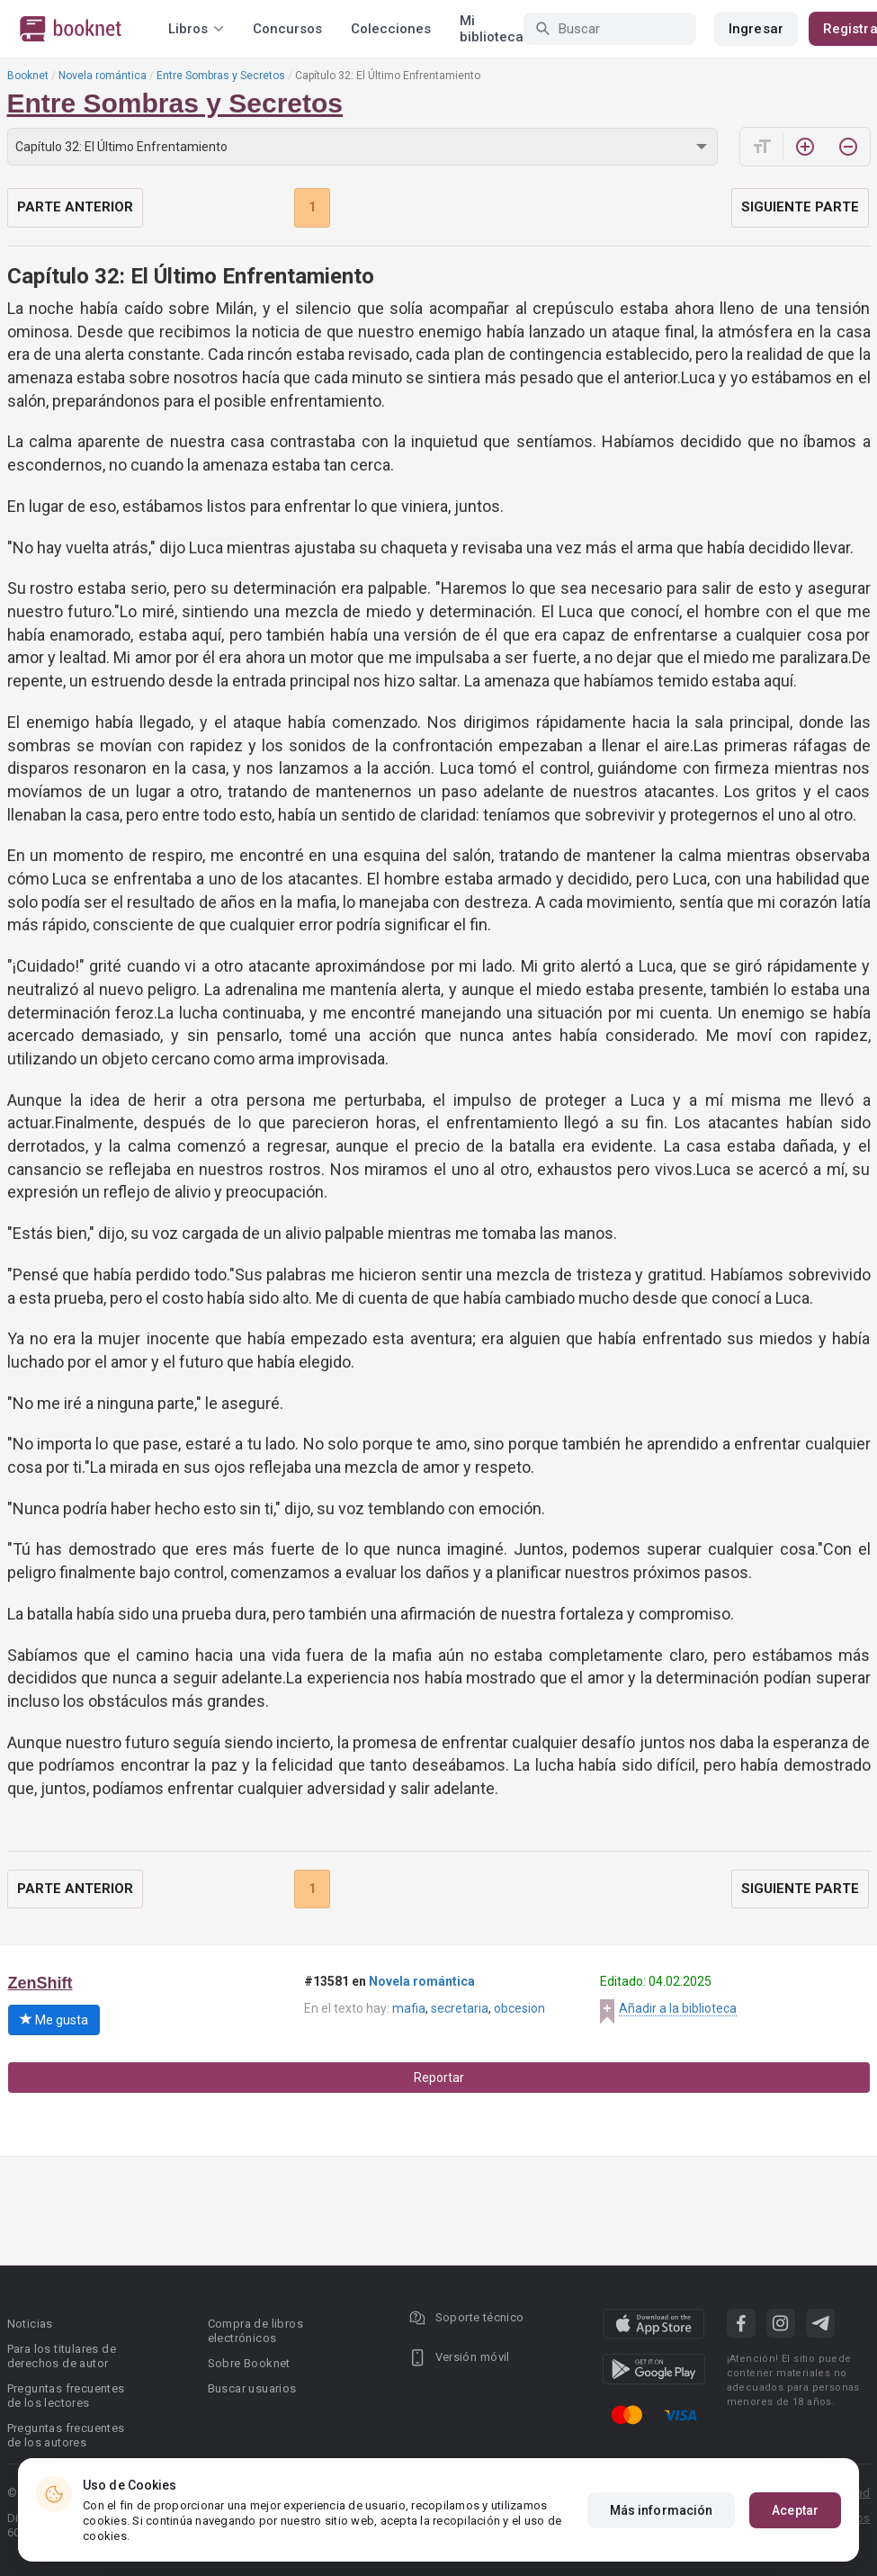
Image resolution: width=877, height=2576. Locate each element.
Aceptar (795, 2510)
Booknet (28, 75)
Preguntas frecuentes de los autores (66, 2435)
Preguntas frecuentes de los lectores (66, 2396)
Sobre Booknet (249, 2363)
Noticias (30, 2323)
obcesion (519, 2008)
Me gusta (54, 2020)
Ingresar (756, 29)
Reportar (439, 2077)
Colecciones (391, 29)
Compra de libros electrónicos (255, 2331)
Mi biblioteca (492, 29)
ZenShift (40, 1983)
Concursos (287, 29)
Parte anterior (75, 207)
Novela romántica (102, 75)
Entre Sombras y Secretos (221, 75)
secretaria (459, 2008)
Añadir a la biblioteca (678, 2008)
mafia (408, 2008)
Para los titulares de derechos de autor (61, 2356)
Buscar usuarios (252, 2388)
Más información (661, 2510)
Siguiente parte (800, 207)
